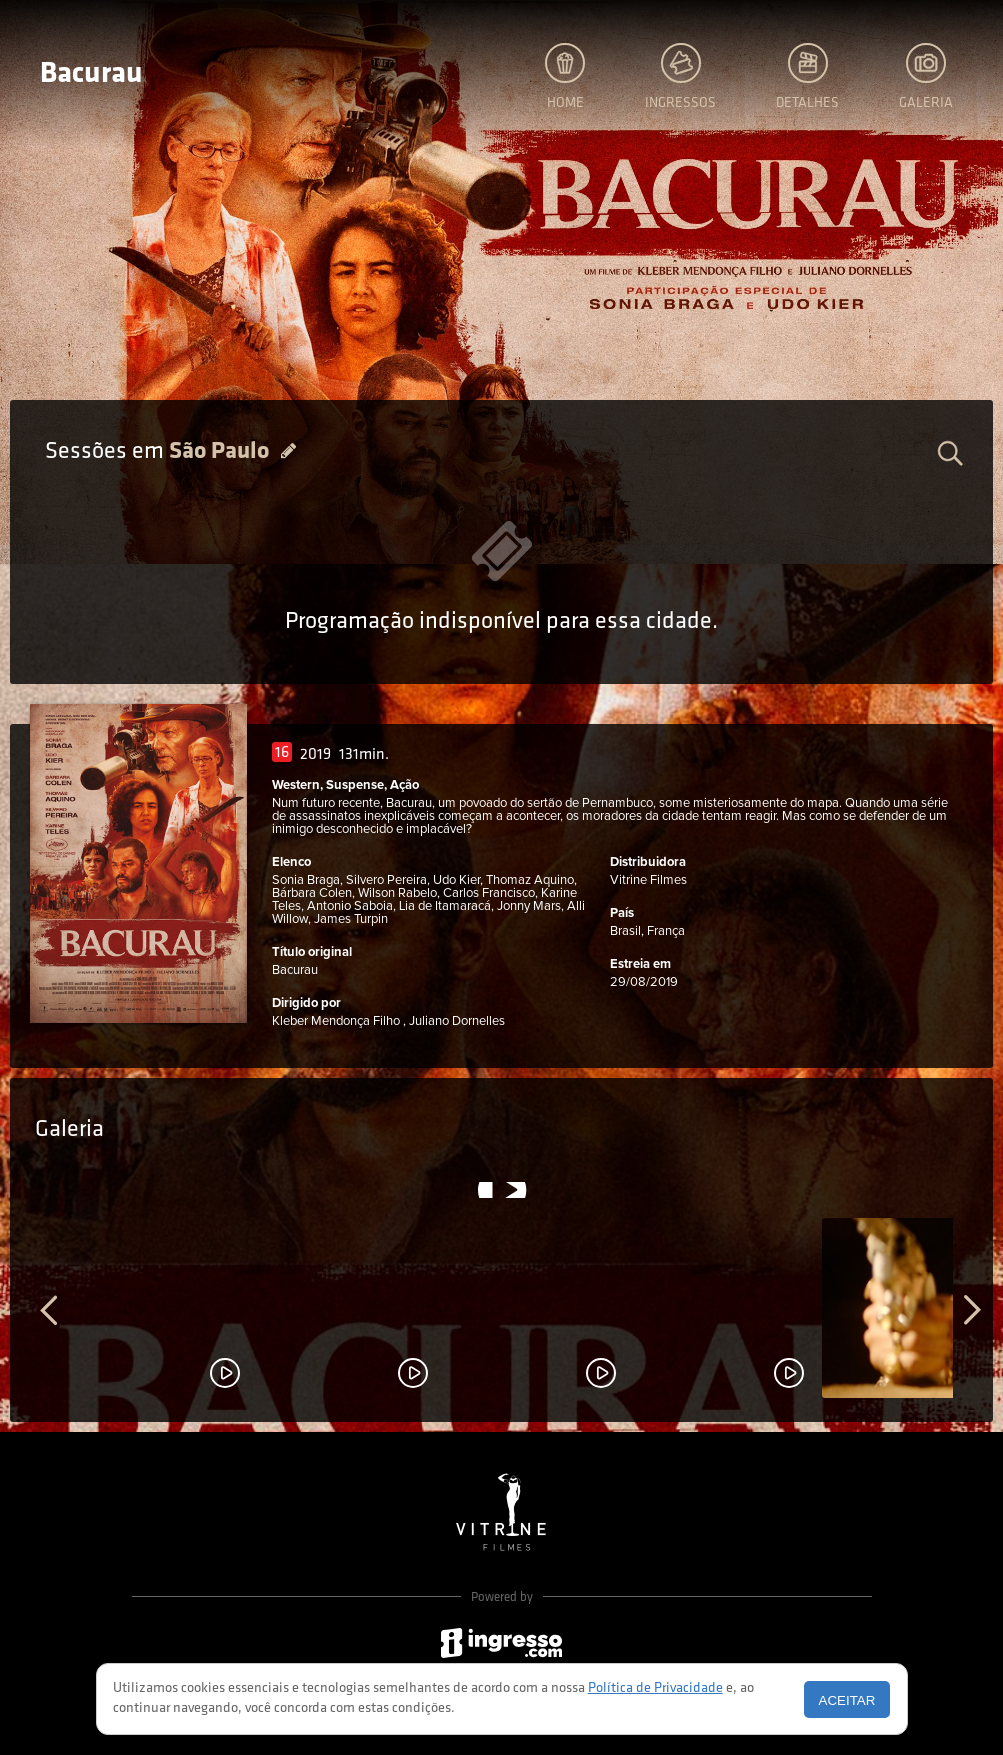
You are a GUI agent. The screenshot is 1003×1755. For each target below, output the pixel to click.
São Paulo (221, 452)
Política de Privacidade (655, 1688)
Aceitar (847, 1700)
